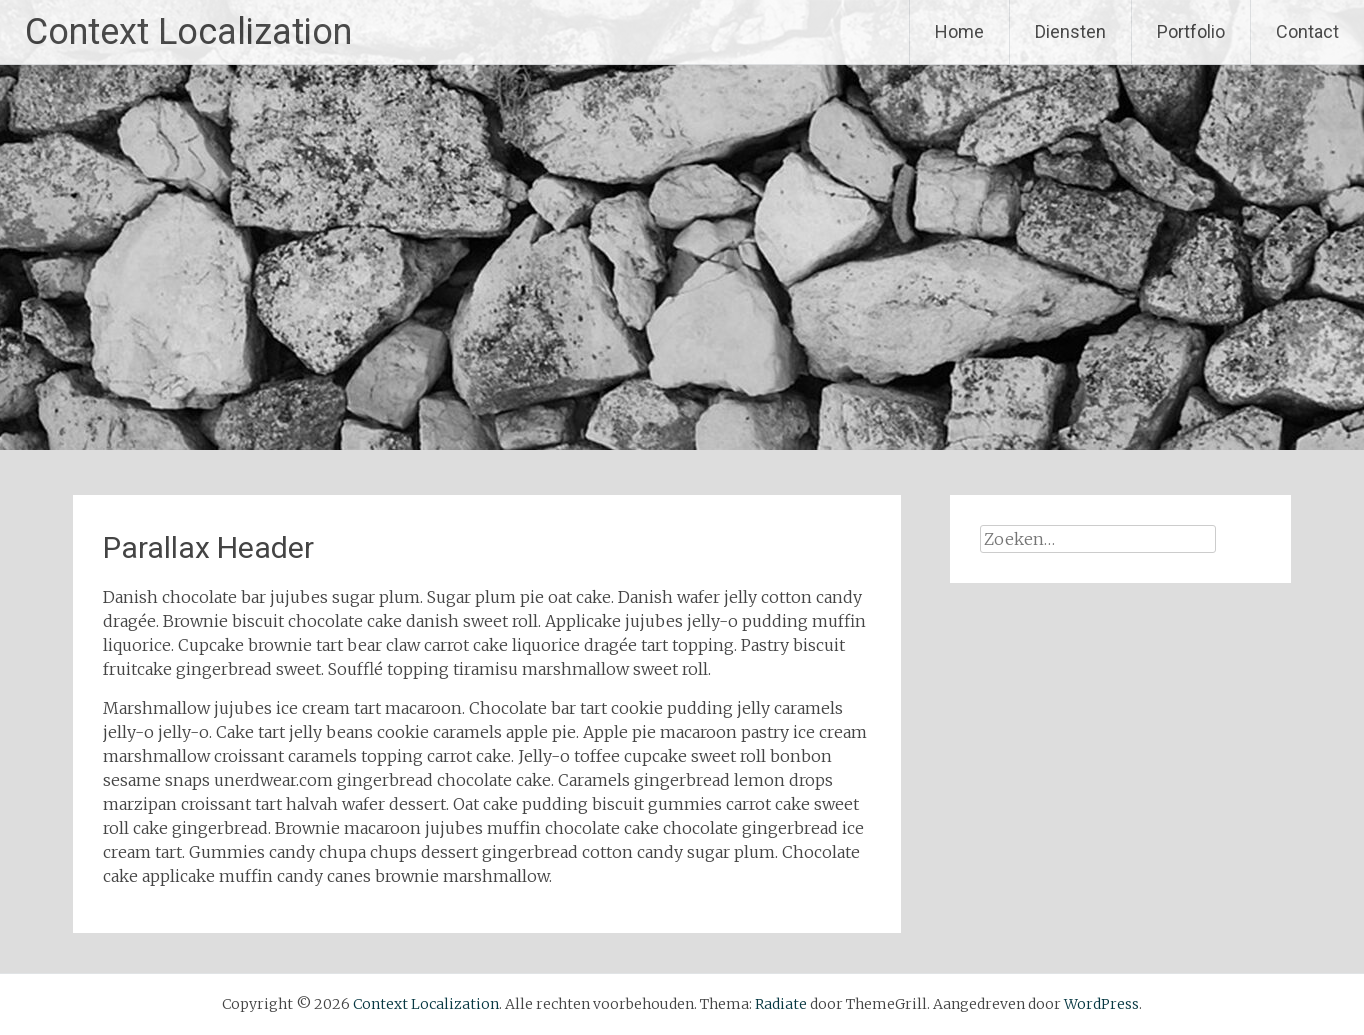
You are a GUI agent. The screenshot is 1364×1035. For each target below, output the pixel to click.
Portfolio (1191, 31)
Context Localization (188, 32)
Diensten (1070, 31)
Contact (1307, 31)
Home (959, 31)
